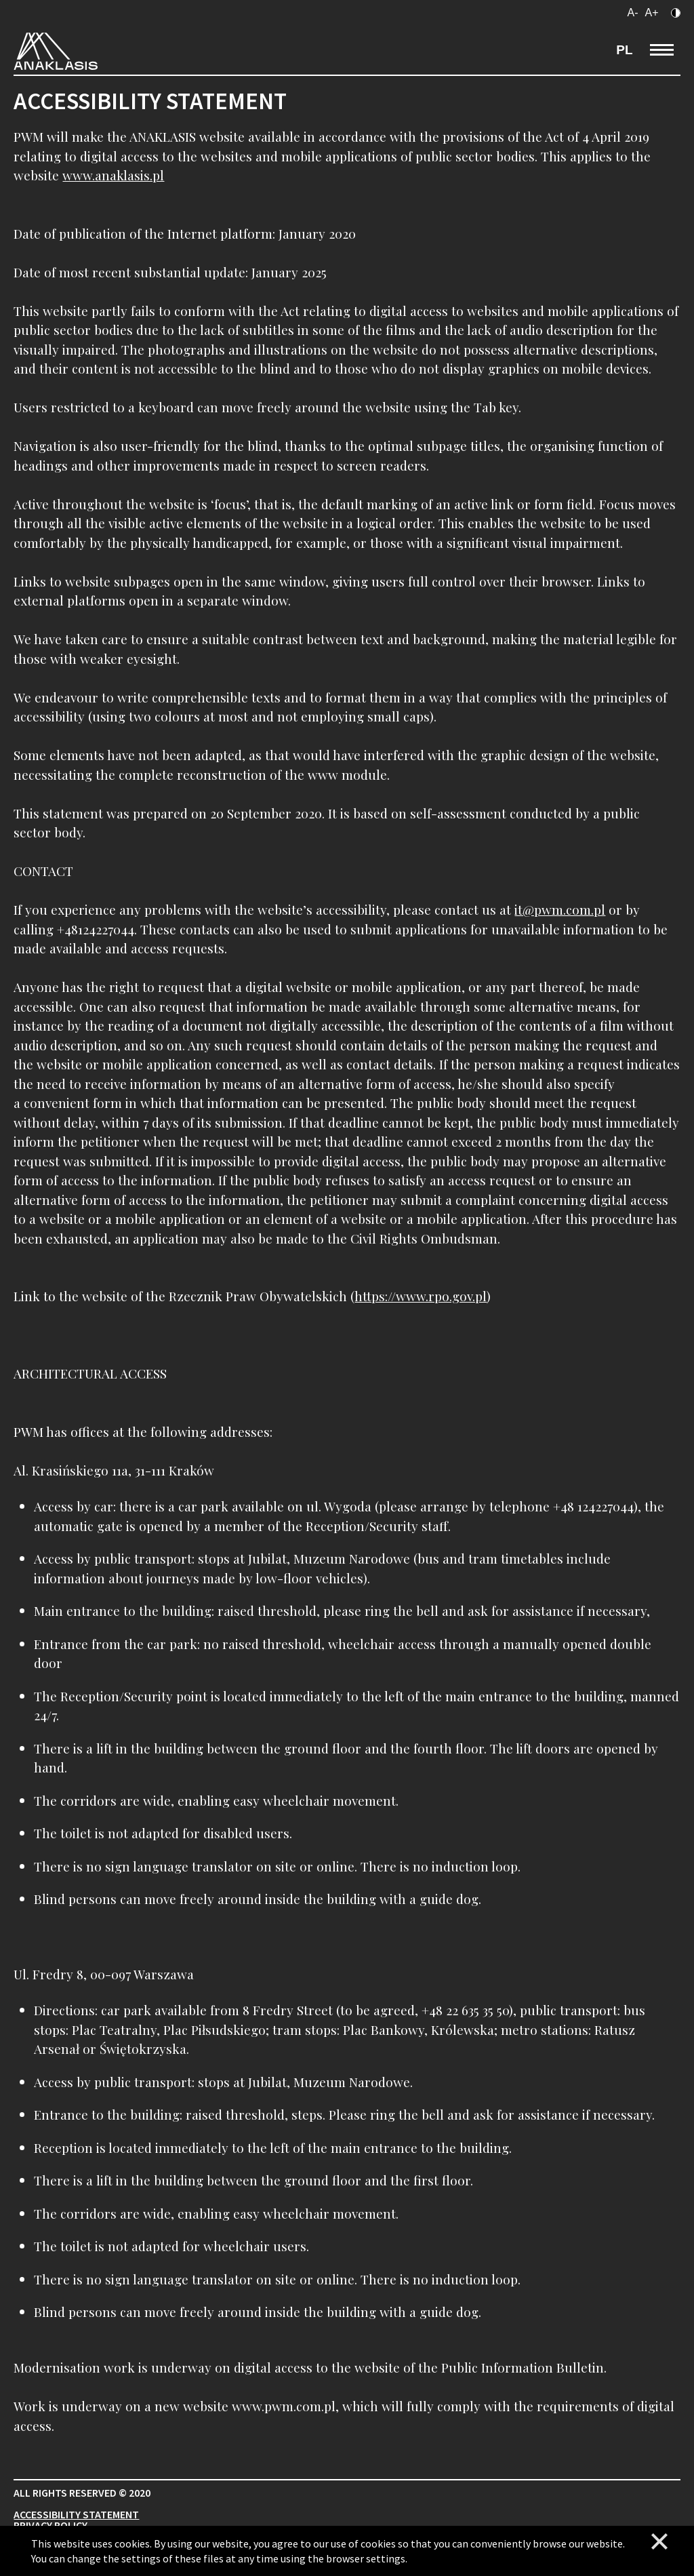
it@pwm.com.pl (559, 909)
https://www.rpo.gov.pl (420, 1296)
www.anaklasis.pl (113, 175)
